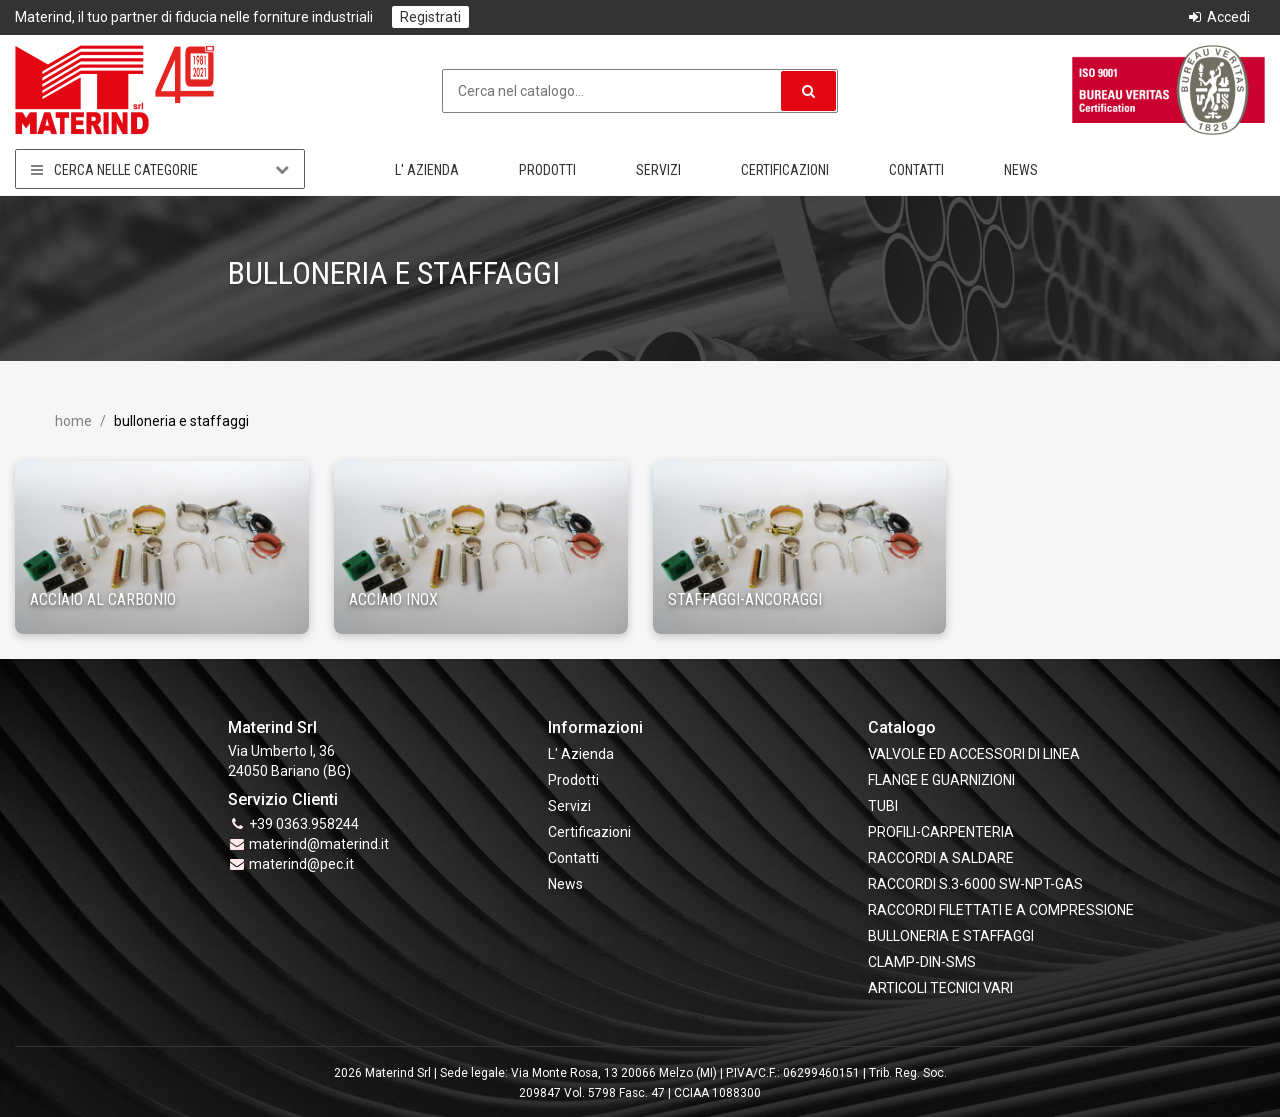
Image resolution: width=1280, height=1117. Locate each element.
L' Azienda (427, 170)
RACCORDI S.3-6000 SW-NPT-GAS (975, 884)
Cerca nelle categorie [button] (160, 169)
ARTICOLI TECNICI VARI (940, 988)
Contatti (916, 170)
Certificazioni (785, 170)
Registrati (430, 17)
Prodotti (547, 170)
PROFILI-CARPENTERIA (941, 832)
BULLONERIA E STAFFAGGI (951, 936)
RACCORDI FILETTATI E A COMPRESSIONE (1001, 910)
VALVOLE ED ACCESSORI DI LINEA (974, 754)
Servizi (658, 170)
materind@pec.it (301, 864)
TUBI (883, 806)
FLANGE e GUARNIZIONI (941, 780)
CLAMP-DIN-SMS (922, 962)
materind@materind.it (319, 844)
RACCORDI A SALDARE (941, 858)
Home (73, 421)
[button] (808, 91)
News (1021, 170)
